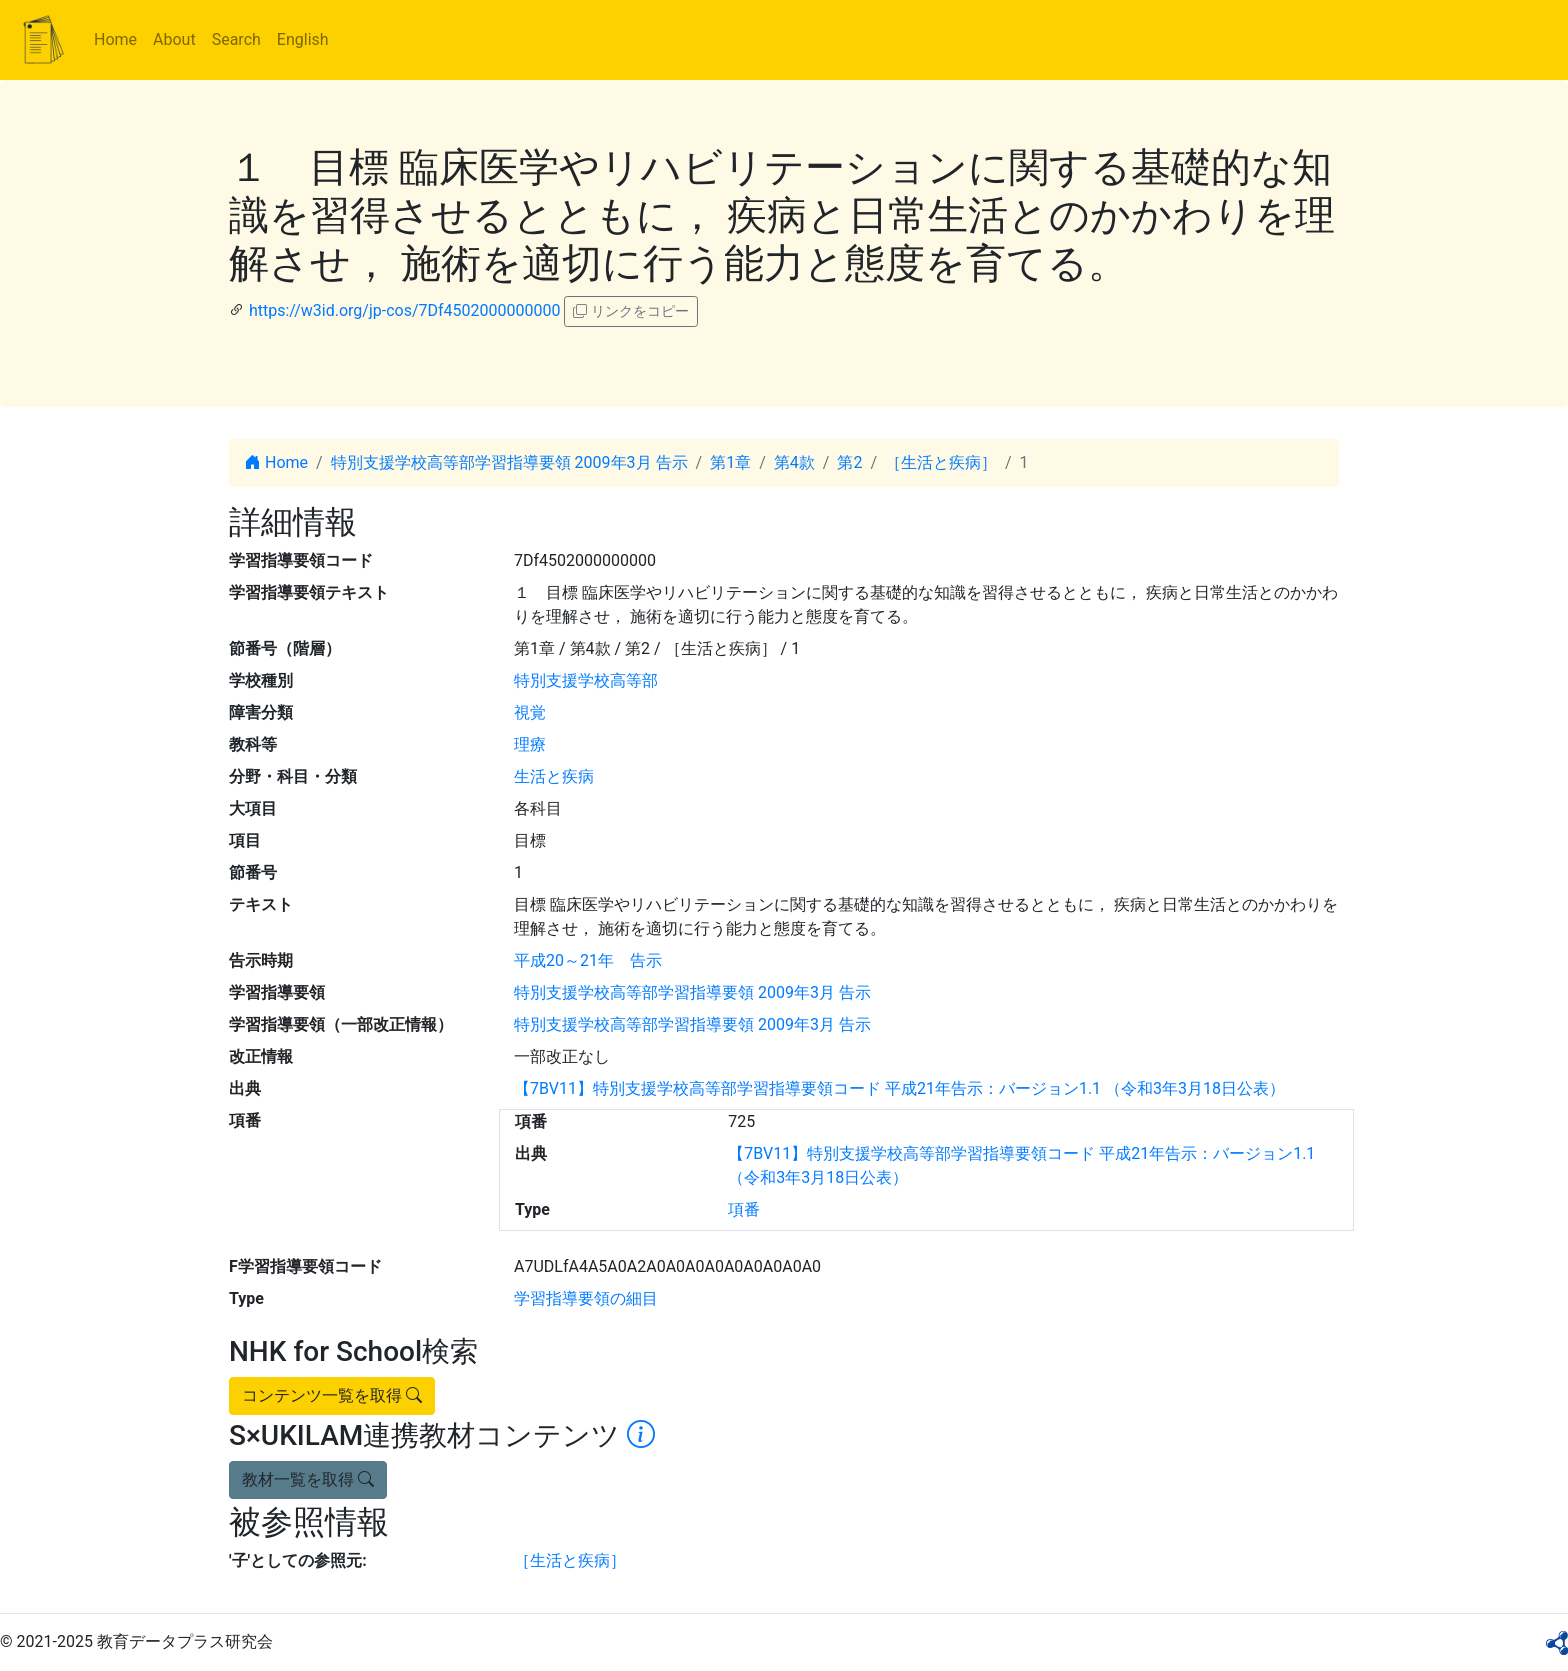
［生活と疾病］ (941, 462)
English (303, 39)
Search (236, 39)
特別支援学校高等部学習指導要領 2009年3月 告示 (509, 462)
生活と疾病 (554, 776)
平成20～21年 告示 (588, 960)
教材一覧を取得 (308, 1479)
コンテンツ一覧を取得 (332, 1395)
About (174, 39)
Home (115, 39)
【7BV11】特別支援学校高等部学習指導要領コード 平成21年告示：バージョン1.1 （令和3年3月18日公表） (899, 1088)
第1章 (730, 462)
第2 (849, 462)
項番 (744, 1209)
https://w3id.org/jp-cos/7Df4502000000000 (405, 310)
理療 (530, 744)
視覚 (530, 712)
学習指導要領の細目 (586, 1298)
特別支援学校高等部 (586, 680)
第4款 (794, 462)
